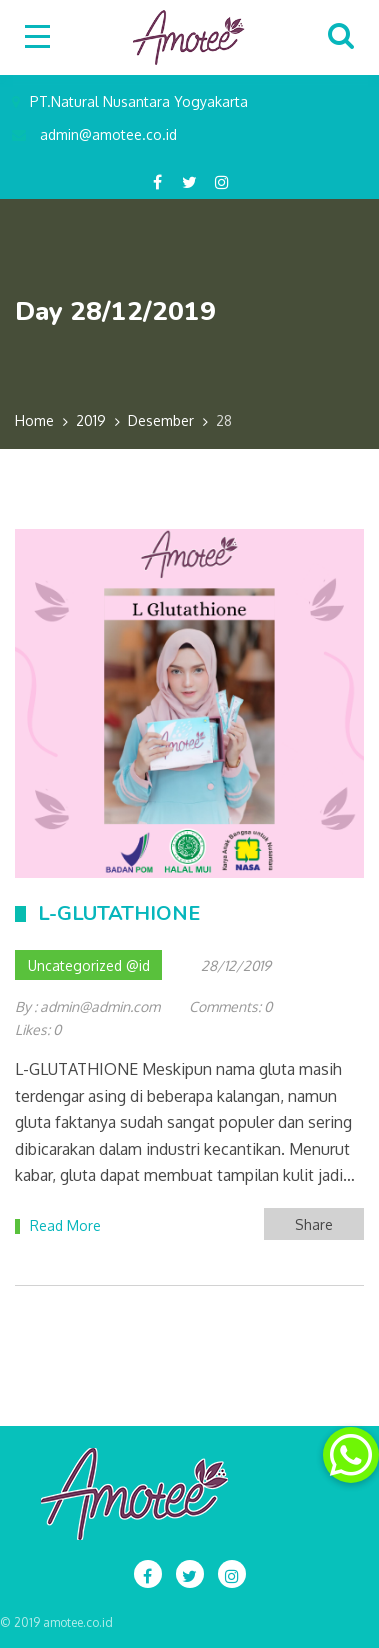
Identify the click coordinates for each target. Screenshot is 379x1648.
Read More (65, 1225)
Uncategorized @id (89, 965)
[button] (351, 1455)
